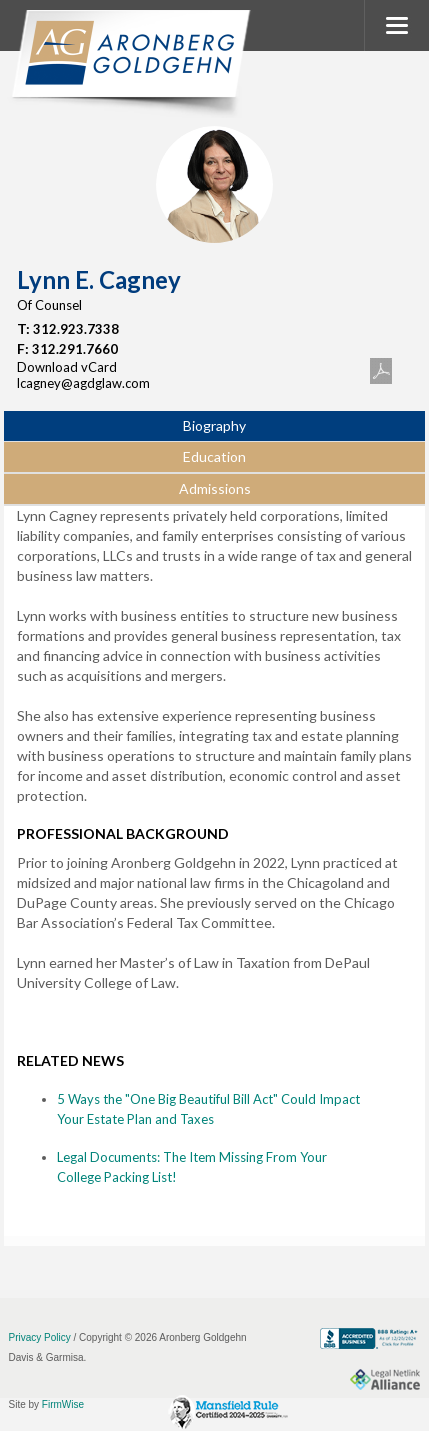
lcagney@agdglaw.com (83, 383)
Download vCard (67, 367)
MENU (396, 25)
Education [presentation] (214, 456)
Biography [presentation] (214, 425)
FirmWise (63, 1404)
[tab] (214, 427)
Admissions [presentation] (215, 488)
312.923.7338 (76, 329)
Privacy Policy (40, 1337)
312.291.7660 (75, 349)
